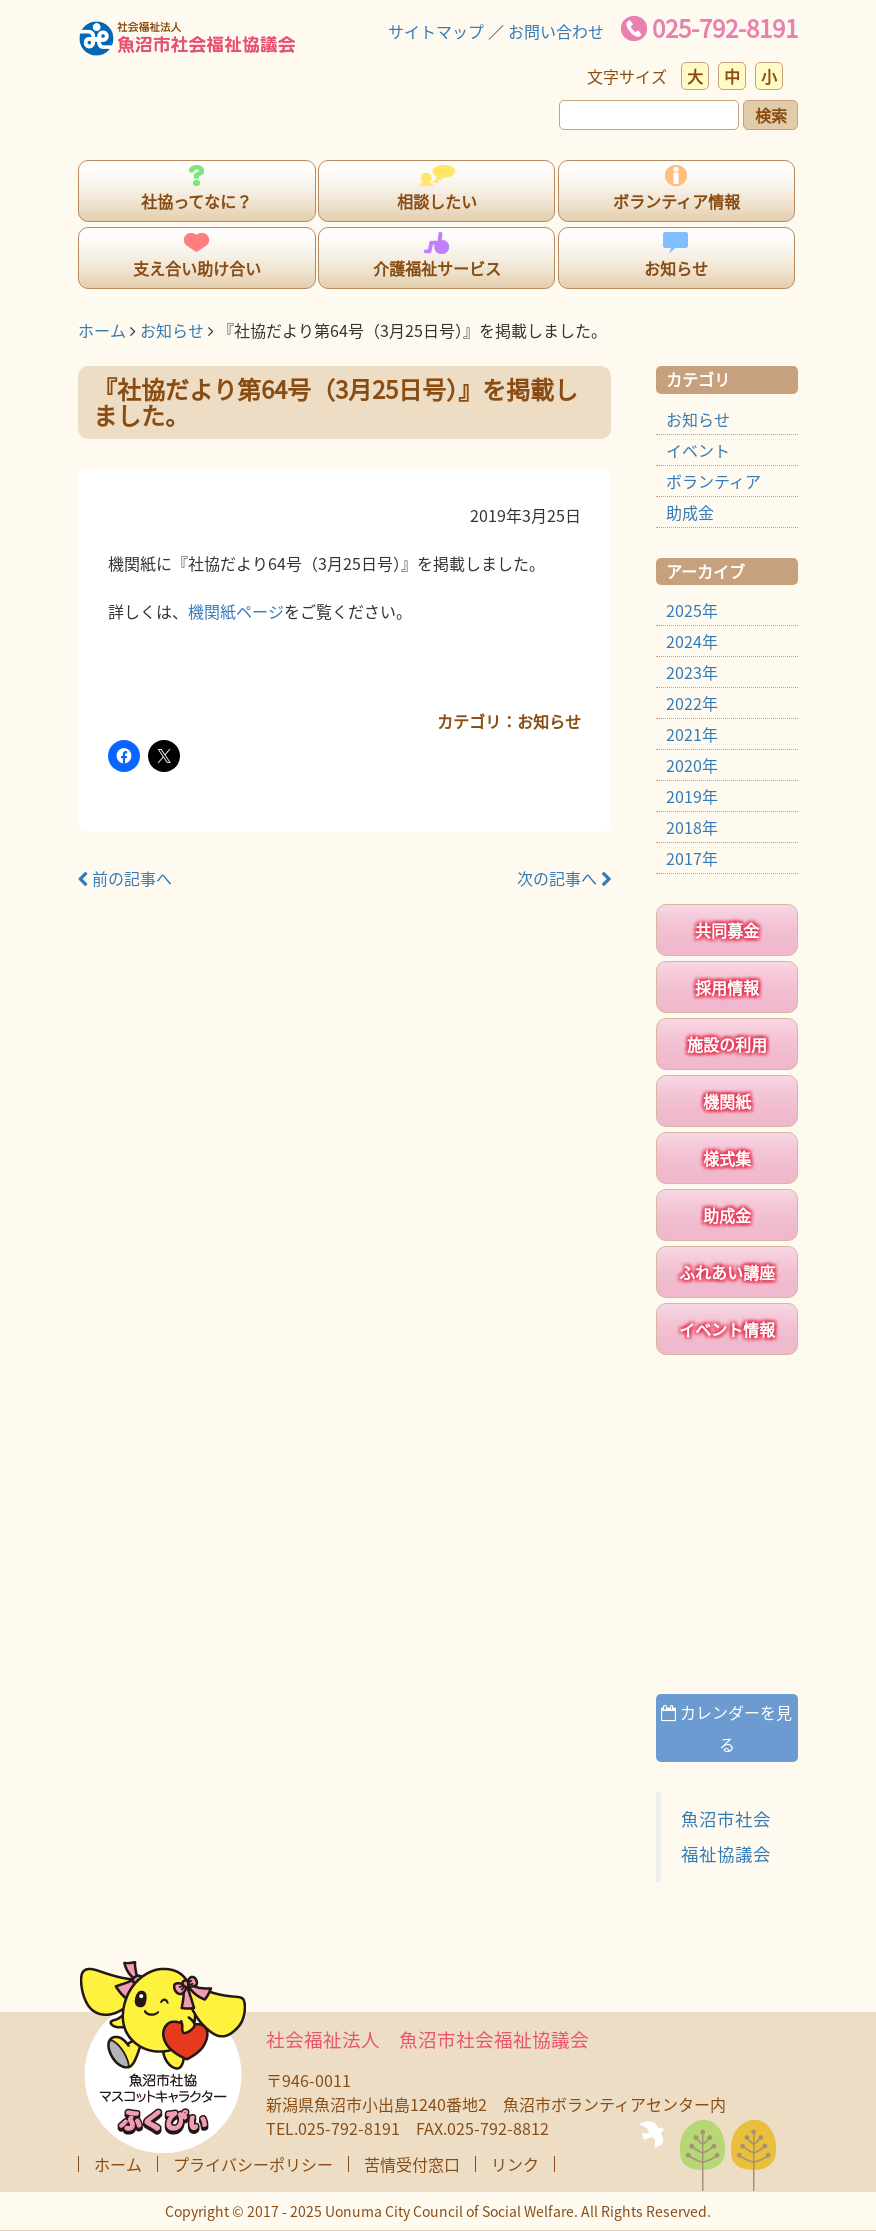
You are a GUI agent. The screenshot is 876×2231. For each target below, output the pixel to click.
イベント (698, 450)
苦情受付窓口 (412, 2164)
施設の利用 (727, 1044)
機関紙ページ (236, 611)
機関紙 (727, 1101)
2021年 (692, 734)
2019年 (692, 796)
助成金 (690, 512)
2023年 (692, 672)
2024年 (692, 641)
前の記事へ (125, 878)
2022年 (692, 703)
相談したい (437, 201)
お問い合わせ (556, 31)
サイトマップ (436, 31)
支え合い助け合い (197, 268)
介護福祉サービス (437, 268)
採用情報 (727, 987)
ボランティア (713, 481)
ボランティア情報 (676, 201)
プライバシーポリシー (253, 2164)
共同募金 (727, 930)
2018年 (692, 827)
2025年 (692, 610)
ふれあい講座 (727, 1272)
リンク (515, 2164)
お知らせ (676, 268)
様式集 (727, 1158)
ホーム (102, 330)
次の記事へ (564, 878)
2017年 (692, 858)
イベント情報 (727, 1329)
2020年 (692, 765)
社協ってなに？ (196, 201)
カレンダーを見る (726, 1728)
